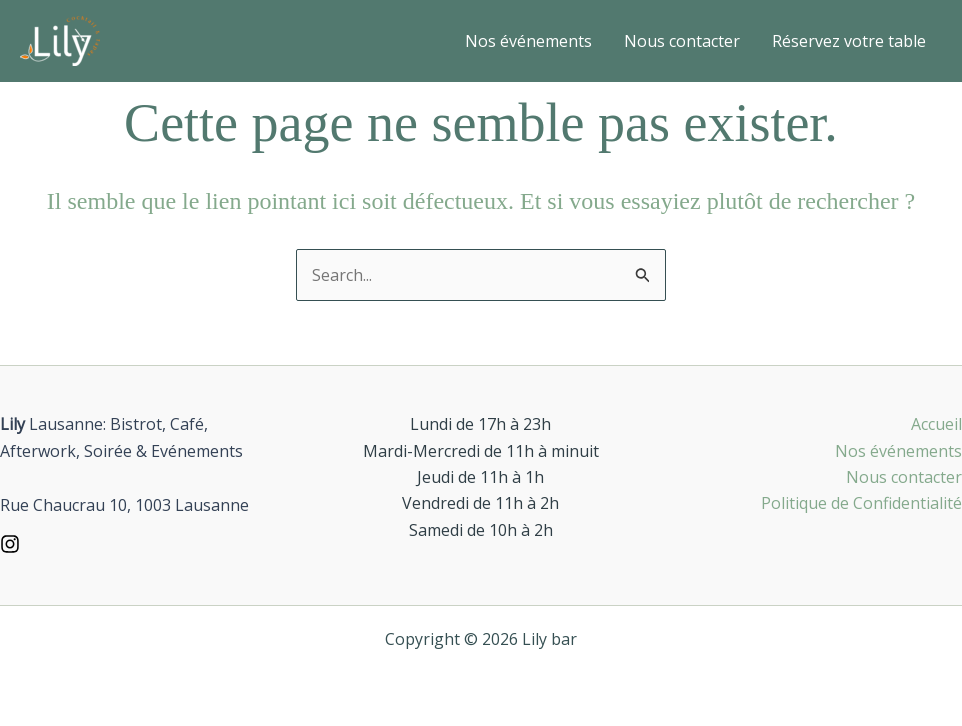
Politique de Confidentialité (861, 503)
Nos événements (528, 41)
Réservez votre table (849, 41)
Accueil (936, 424)
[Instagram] (10, 544)
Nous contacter (682, 41)
